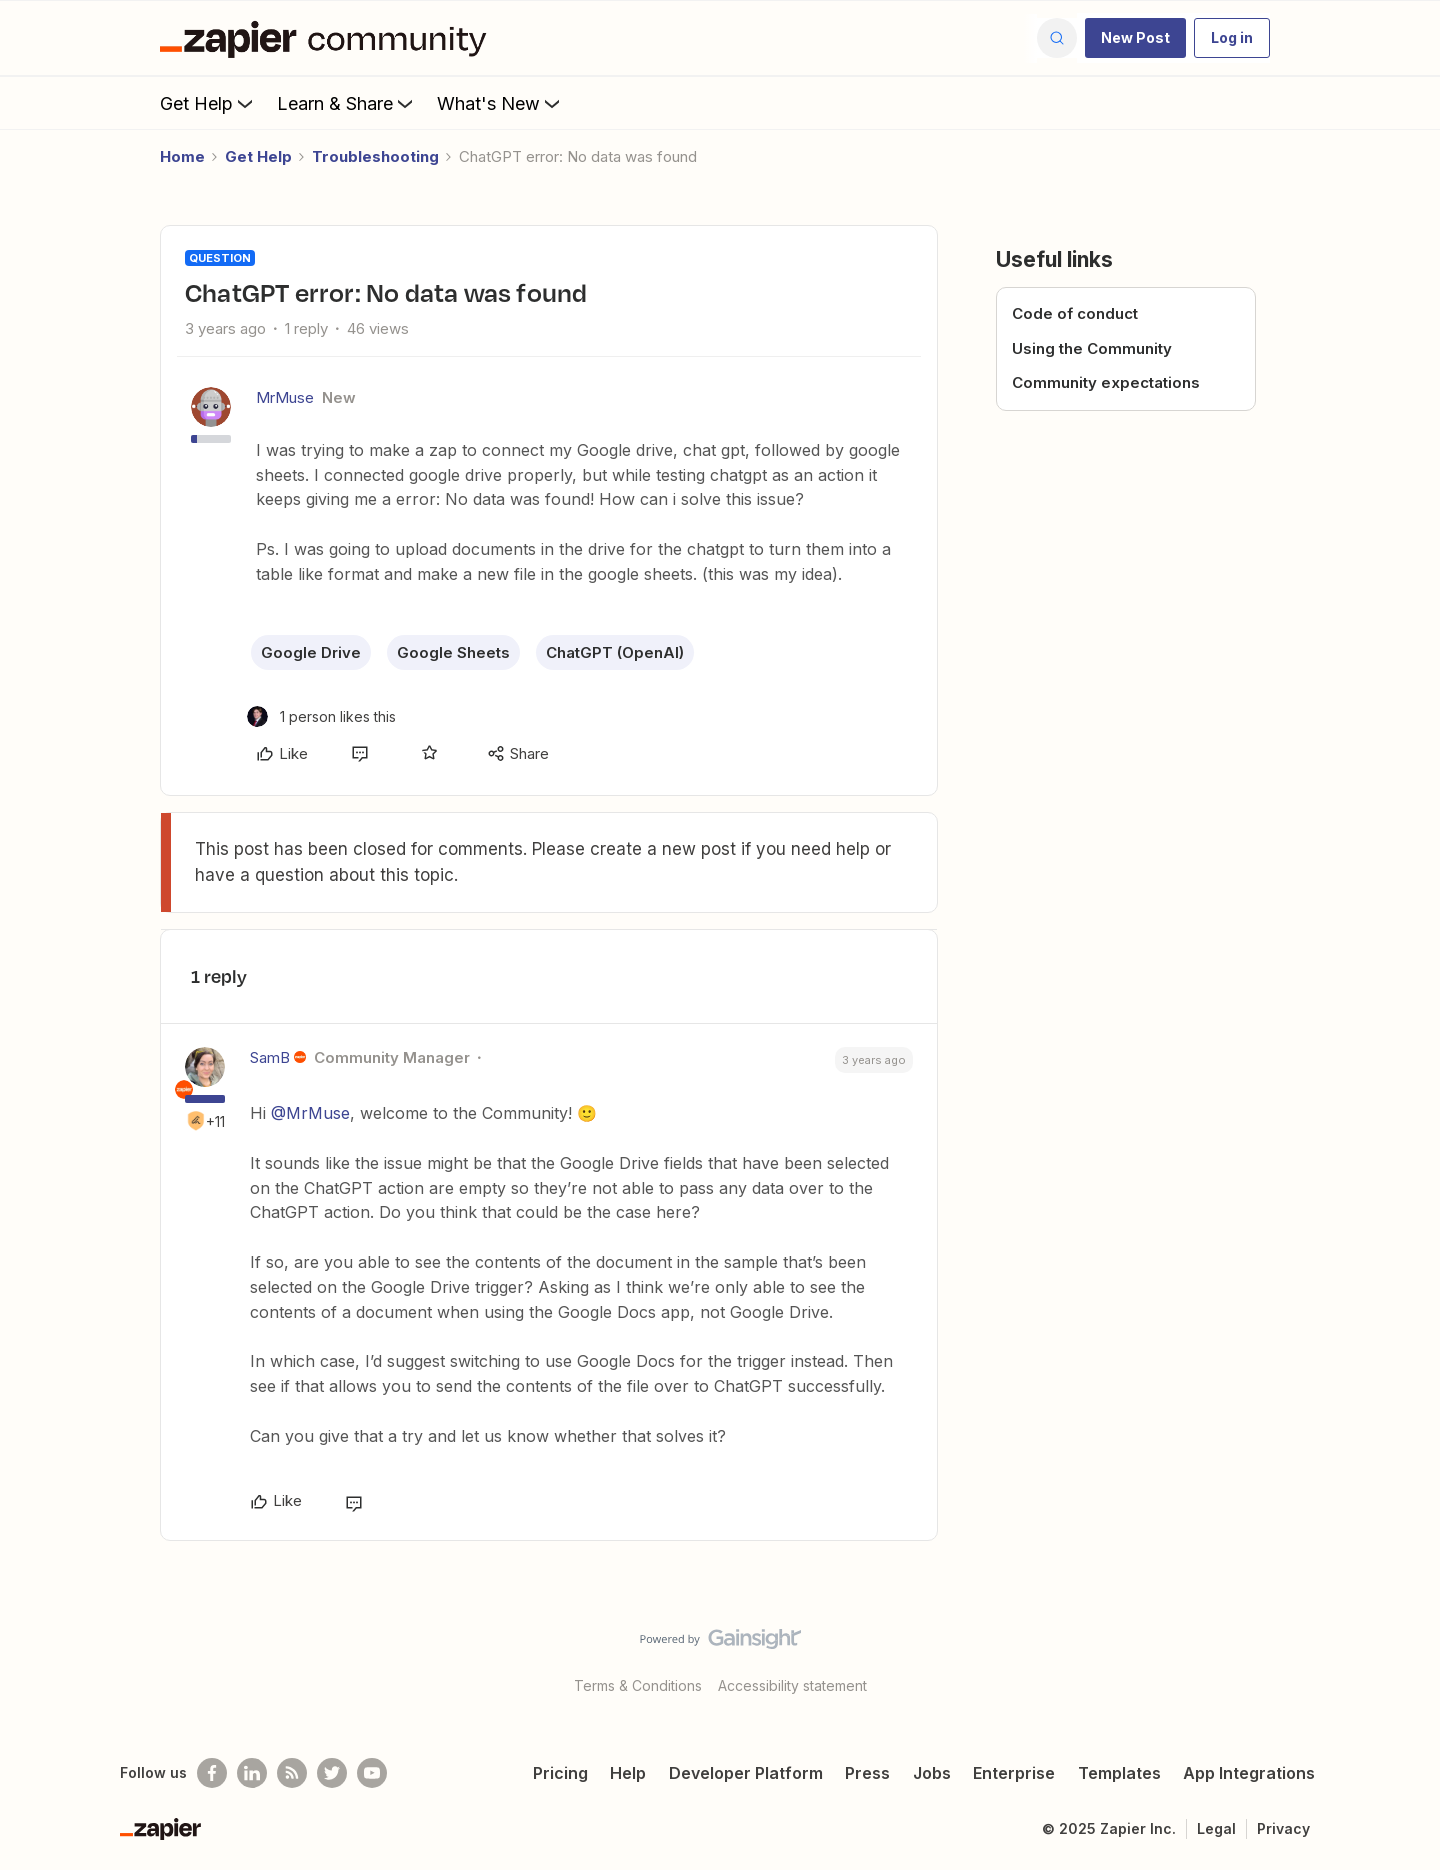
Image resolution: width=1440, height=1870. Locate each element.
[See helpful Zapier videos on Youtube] (372, 1773)
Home (182, 156)
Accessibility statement (792, 1685)
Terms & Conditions (638, 1685)
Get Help (208, 103)
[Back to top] (1400, 1656)
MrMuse (285, 397)
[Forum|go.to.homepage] (328, 38)
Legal (1216, 1828)
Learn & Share (347, 103)
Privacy (1283, 1828)
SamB (270, 1057)
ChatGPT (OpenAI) (615, 652)
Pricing (560, 1773)
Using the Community (1092, 348)
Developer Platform (746, 1773)
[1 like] (321, 716)
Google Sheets (453, 652)
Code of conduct (1075, 313)
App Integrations (1249, 1773)
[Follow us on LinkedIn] (252, 1773)
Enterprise (1014, 1773)
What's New (500, 103)
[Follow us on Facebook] (212, 1773)
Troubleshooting (375, 156)
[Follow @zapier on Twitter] (332, 1773)
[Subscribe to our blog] (292, 1773)
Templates (1119, 1773)
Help (628, 1773)
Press (867, 1773)
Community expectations (1106, 382)
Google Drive (311, 652)
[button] (1135, 38)
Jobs (932, 1773)
